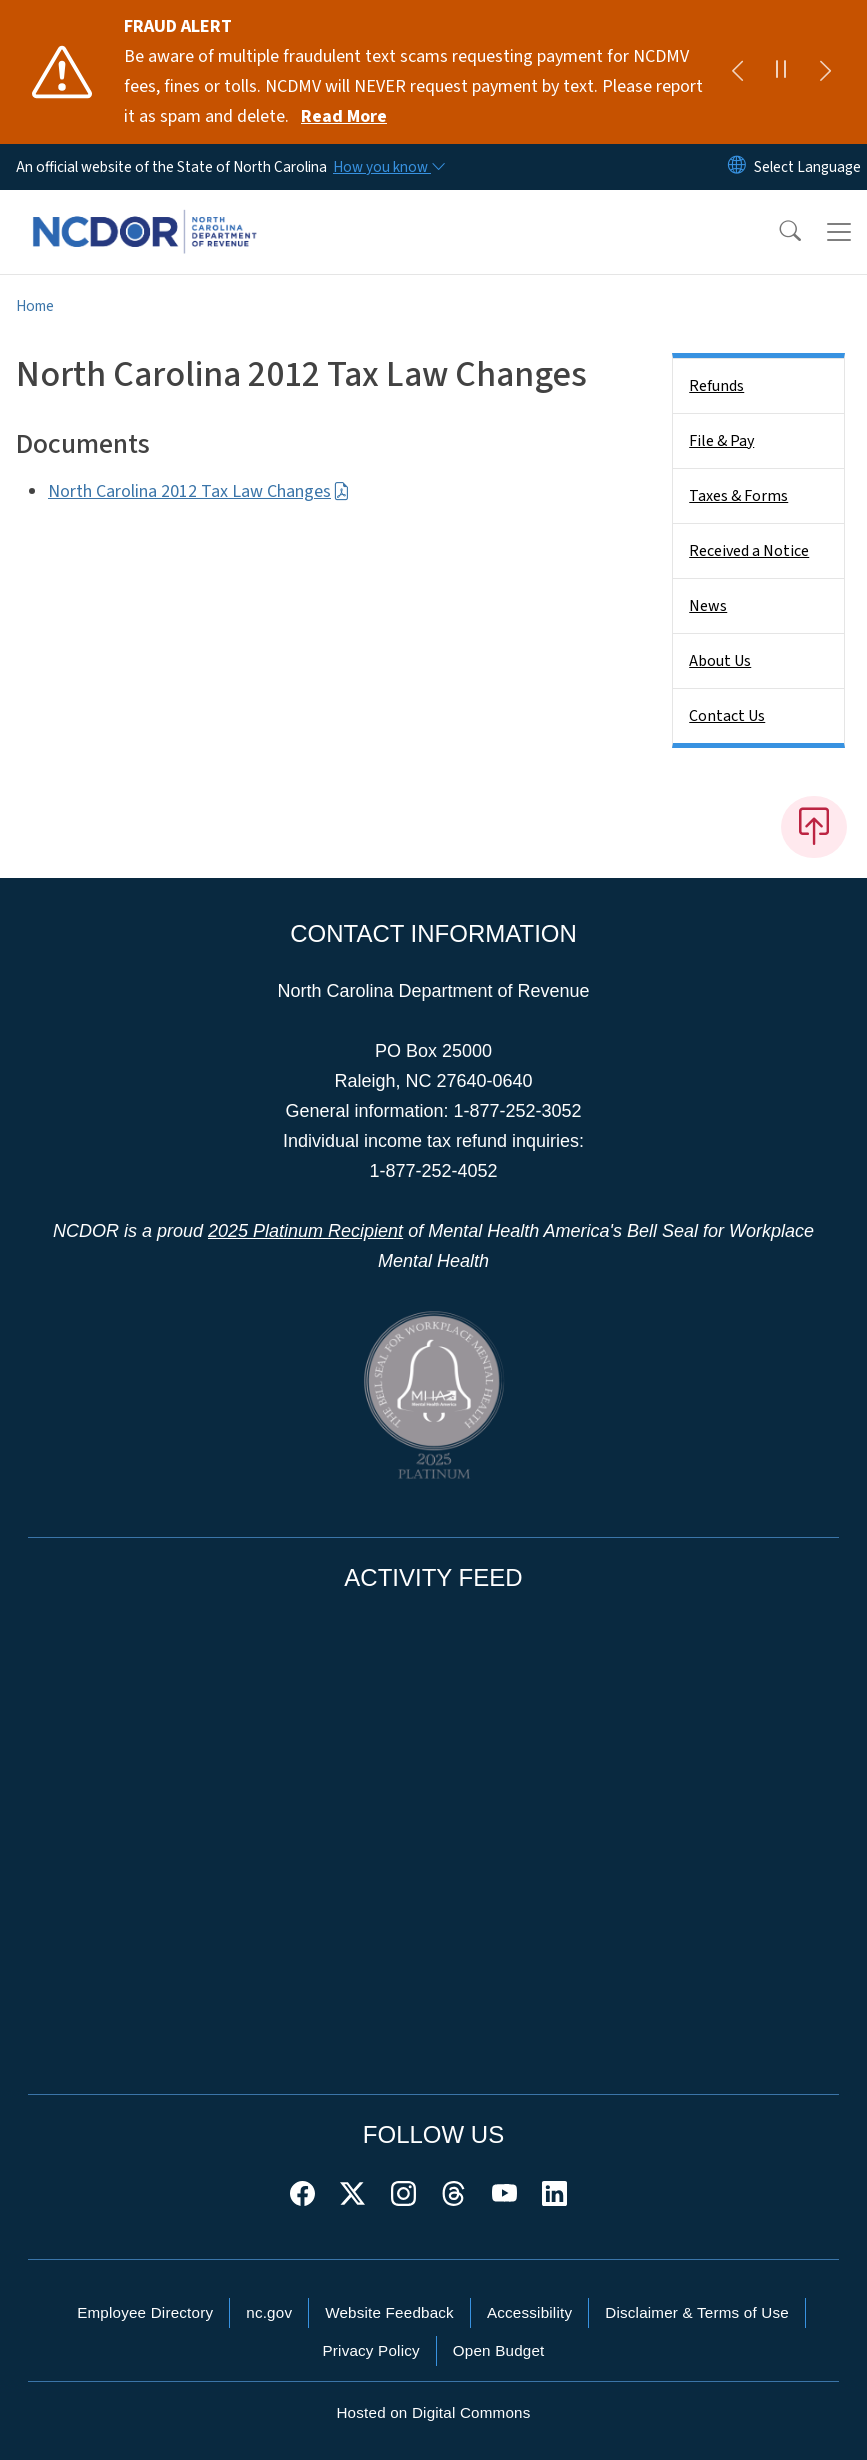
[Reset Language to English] (737, 167)
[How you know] (388, 167)
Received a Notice (749, 551)
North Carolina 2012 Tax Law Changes (199, 491)
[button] (777, 232)
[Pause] (781, 72)
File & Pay (721, 441)
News (708, 606)
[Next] (825, 72)
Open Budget (499, 2350)
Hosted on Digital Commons (433, 2412)
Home (35, 306)
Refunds (716, 386)
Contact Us (727, 716)
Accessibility (529, 2312)
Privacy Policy (370, 2350)
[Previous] (737, 72)
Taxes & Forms (738, 496)
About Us (720, 661)
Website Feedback (389, 2312)
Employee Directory (145, 2312)
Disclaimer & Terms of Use (697, 2312)
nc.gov (269, 2312)
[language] (807, 167)
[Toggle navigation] (839, 232)
